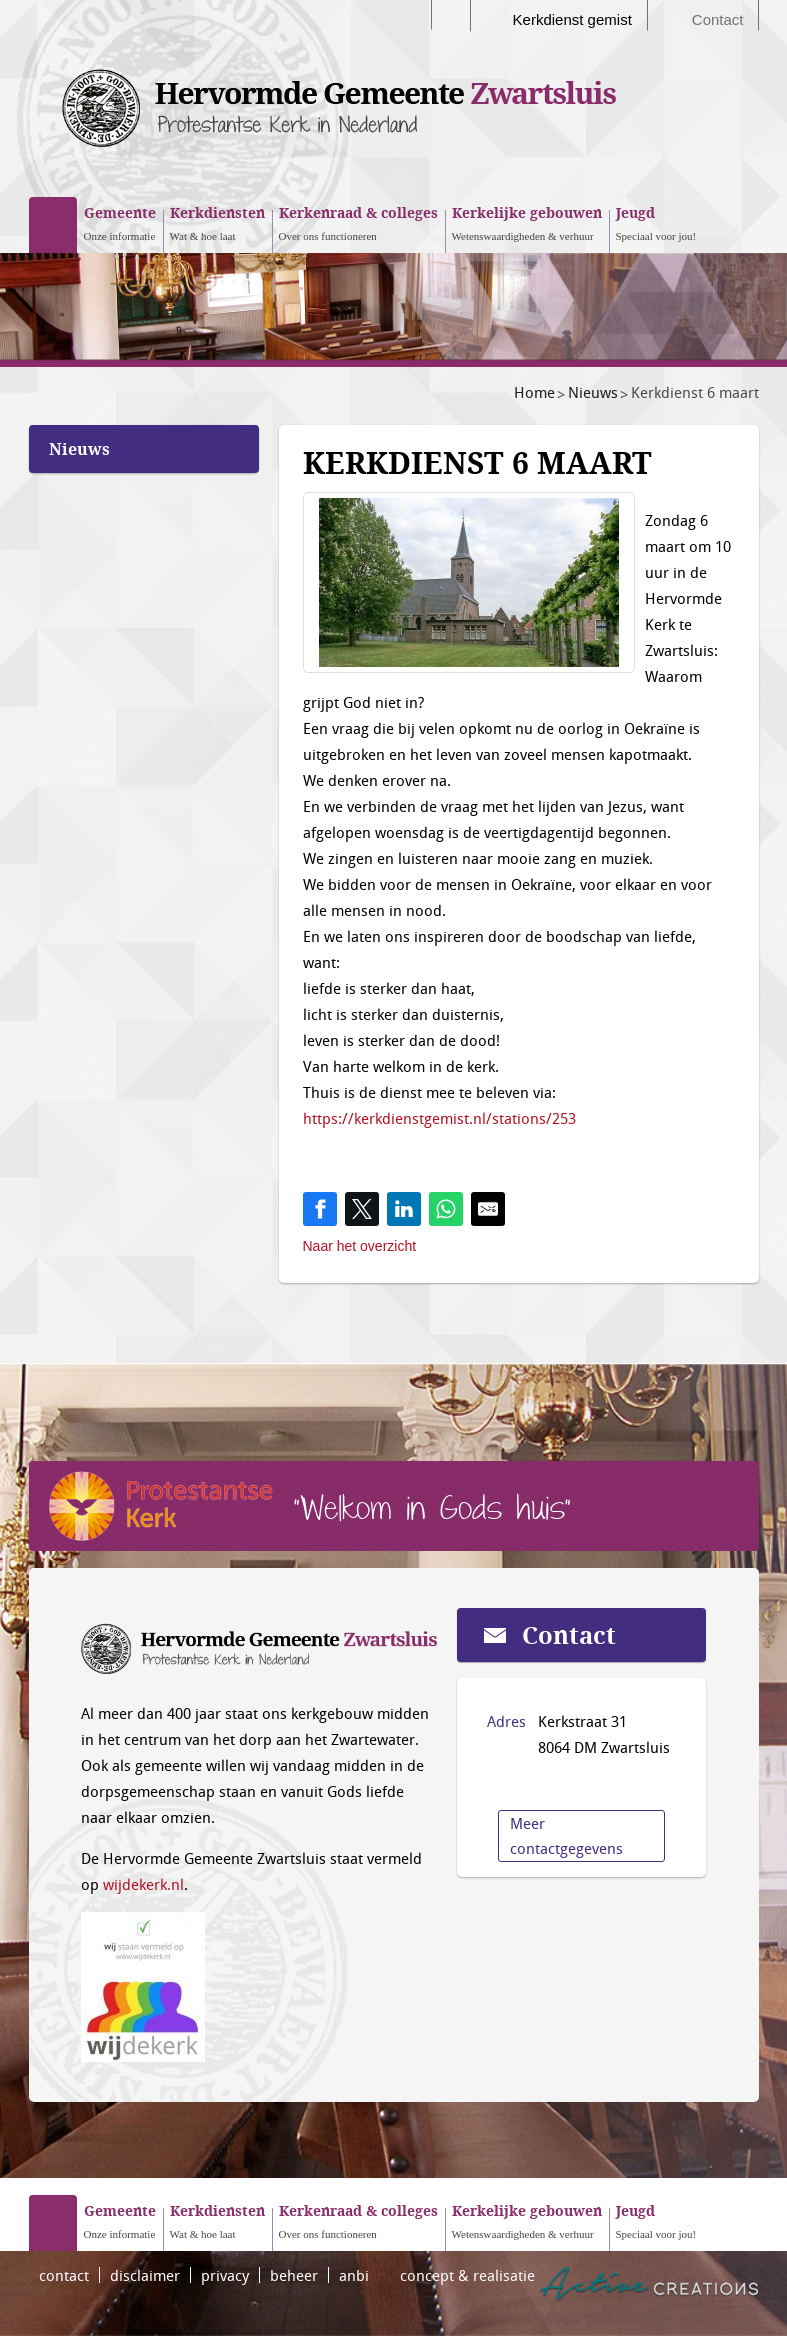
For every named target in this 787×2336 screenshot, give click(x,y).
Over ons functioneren (358, 222)
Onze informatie (120, 222)
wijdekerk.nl (143, 1884)
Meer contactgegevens (566, 1835)
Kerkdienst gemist (572, 19)
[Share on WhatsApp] (446, 1209)
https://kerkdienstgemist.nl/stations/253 (439, 1118)
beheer (294, 2275)
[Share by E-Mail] (488, 1209)
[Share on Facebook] (320, 1209)
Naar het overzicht (360, 1246)
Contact (718, 19)
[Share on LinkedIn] (404, 1209)
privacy (225, 2275)
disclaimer (145, 2275)
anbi (354, 2275)
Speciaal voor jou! (656, 222)
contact (64, 2275)
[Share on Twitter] (362, 1209)
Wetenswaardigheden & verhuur (527, 222)
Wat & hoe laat (217, 222)
